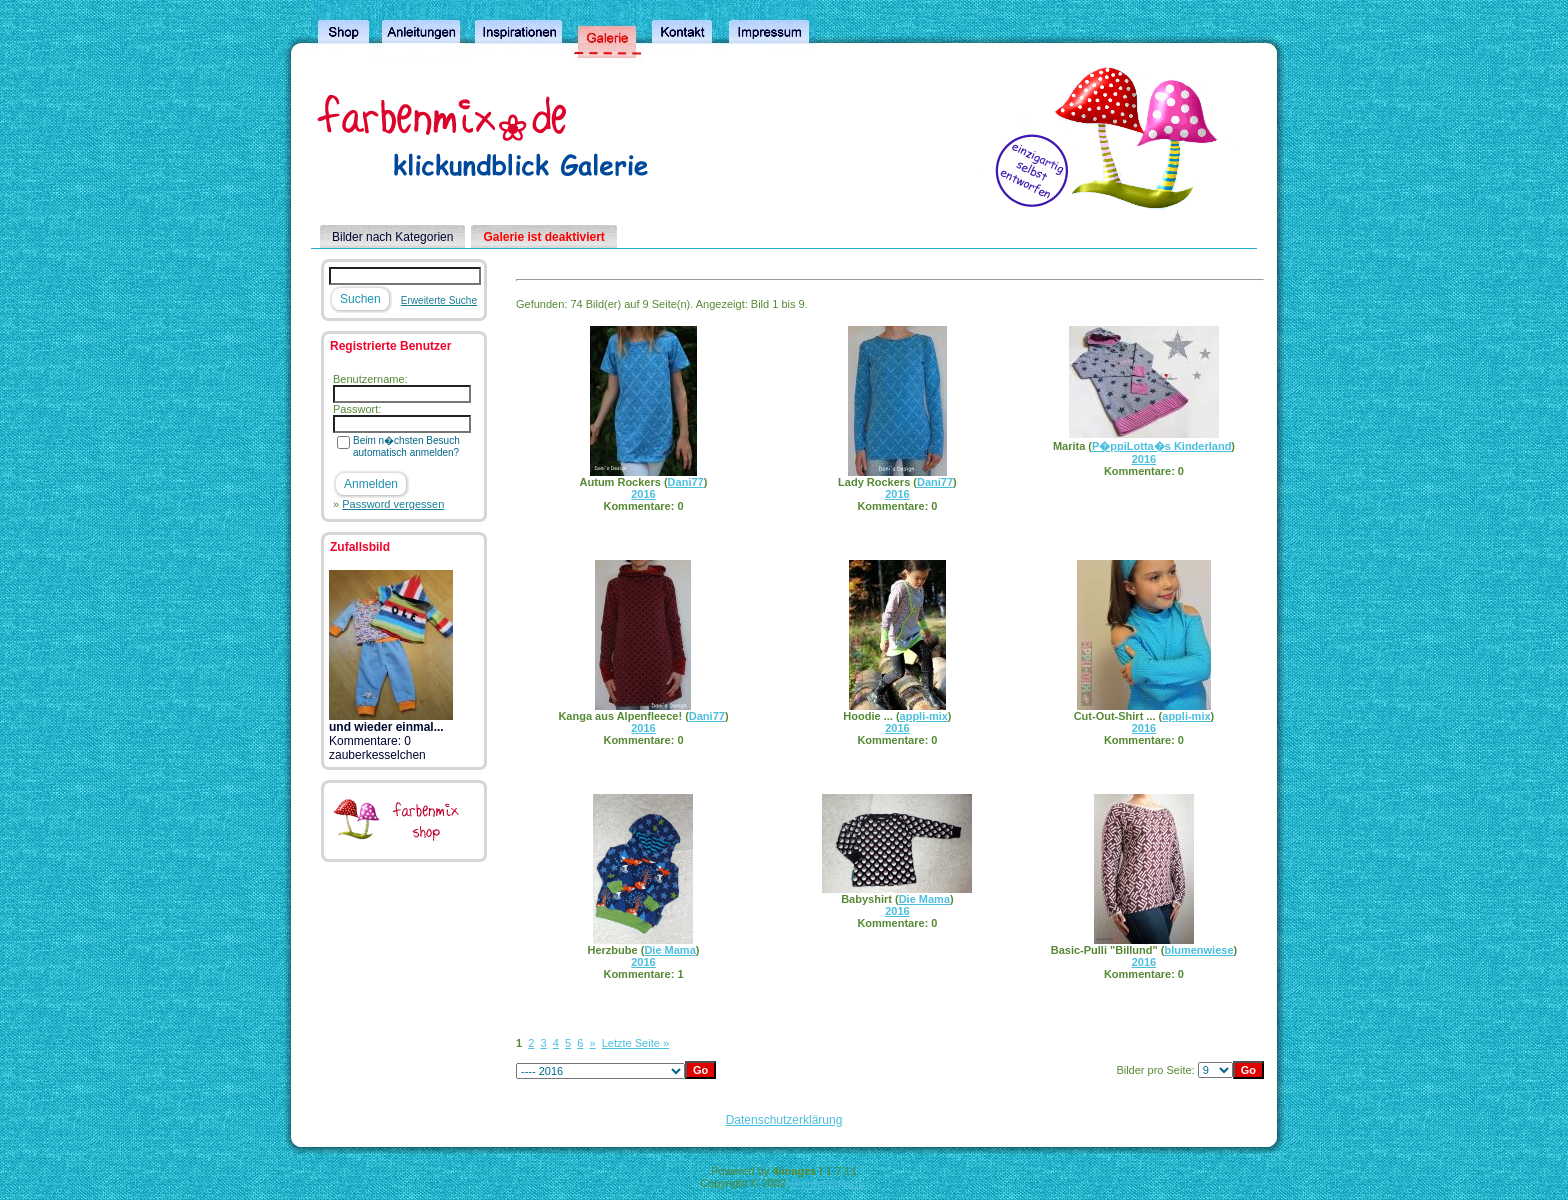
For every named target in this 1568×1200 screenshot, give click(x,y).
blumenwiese (1198, 950)
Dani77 (686, 482)
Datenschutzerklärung (784, 1120)
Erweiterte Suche (439, 300)
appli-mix (924, 716)
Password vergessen (393, 504)
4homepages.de (828, 1183)
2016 (643, 494)
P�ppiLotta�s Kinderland (1161, 446)
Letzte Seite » (635, 1043)
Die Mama (669, 950)
